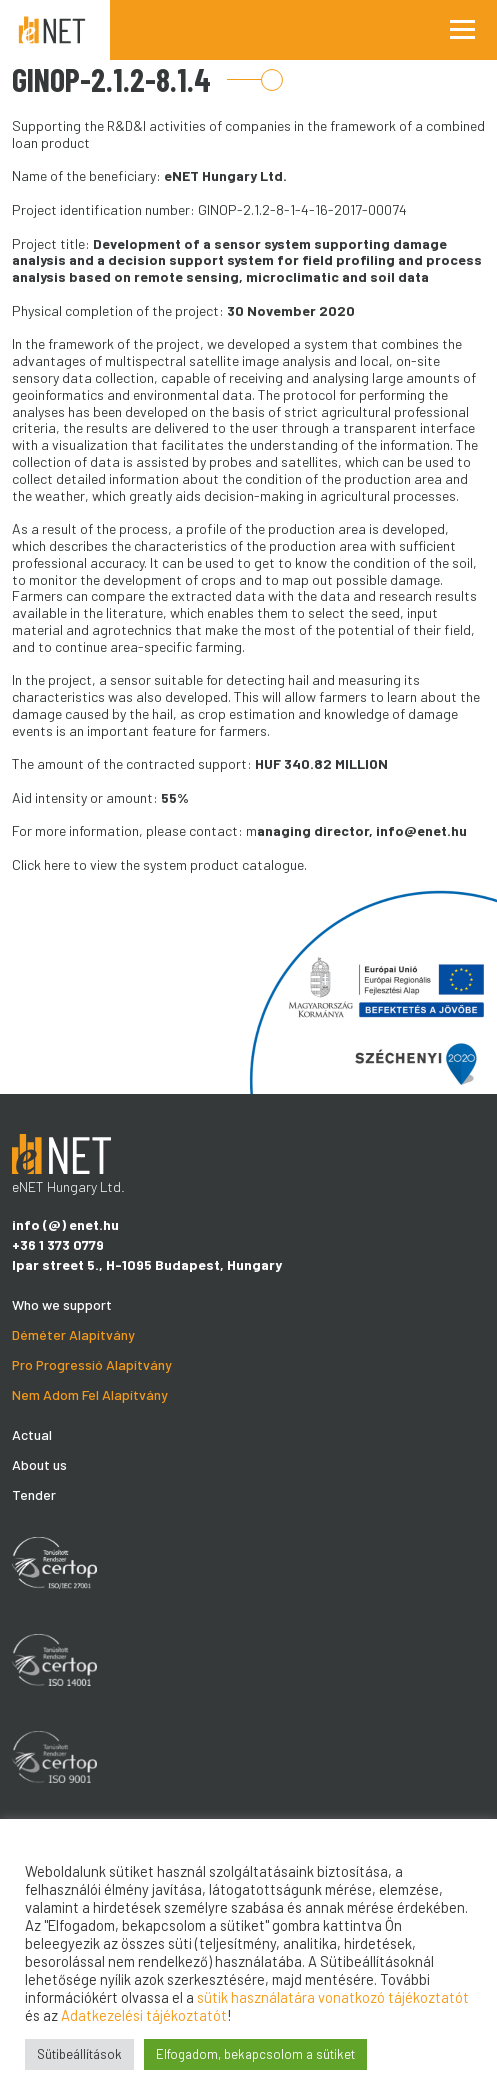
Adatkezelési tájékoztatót (144, 2015)
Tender (34, 1494)
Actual (32, 1434)
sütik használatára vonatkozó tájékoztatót (333, 1997)
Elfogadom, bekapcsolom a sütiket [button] (255, 2054)
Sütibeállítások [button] (79, 2054)
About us (39, 1464)
